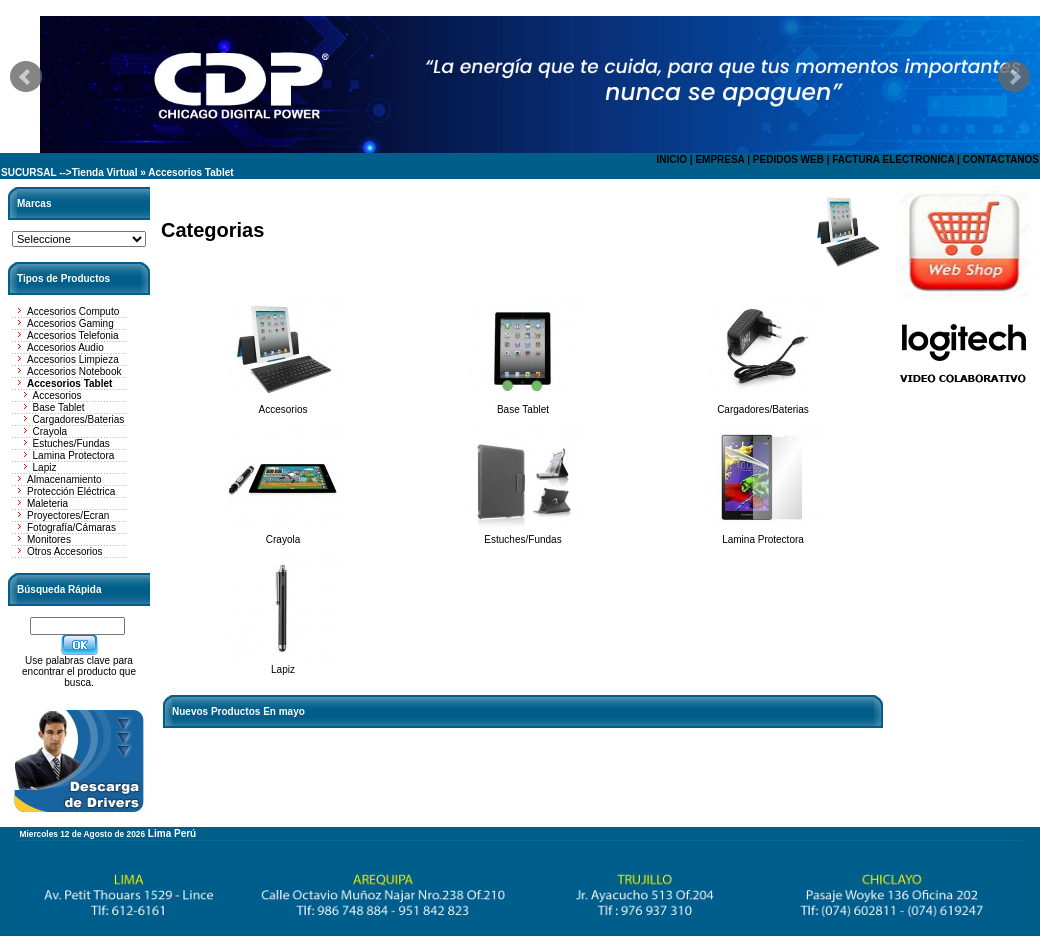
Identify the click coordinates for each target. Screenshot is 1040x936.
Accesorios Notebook (74, 371)
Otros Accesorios (65, 551)
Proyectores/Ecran (68, 515)
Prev (26, 77)
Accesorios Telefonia (73, 335)
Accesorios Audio (65, 347)
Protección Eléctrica (71, 491)
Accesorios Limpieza (73, 359)
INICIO (671, 159)
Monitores (49, 539)
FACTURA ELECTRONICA (893, 159)
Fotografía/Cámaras (71, 527)
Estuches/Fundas (71, 443)
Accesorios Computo (73, 311)
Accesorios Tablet (190, 172)
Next (1014, 77)
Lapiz (45, 467)
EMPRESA (719, 159)
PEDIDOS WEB (788, 159)
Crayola (50, 431)
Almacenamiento (64, 479)
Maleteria (47, 503)
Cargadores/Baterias (79, 419)
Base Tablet (59, 407)
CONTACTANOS (1001, 159)
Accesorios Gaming (70, 323)
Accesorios (57, 395)
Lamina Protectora (74, 455)
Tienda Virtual (105, 172)
